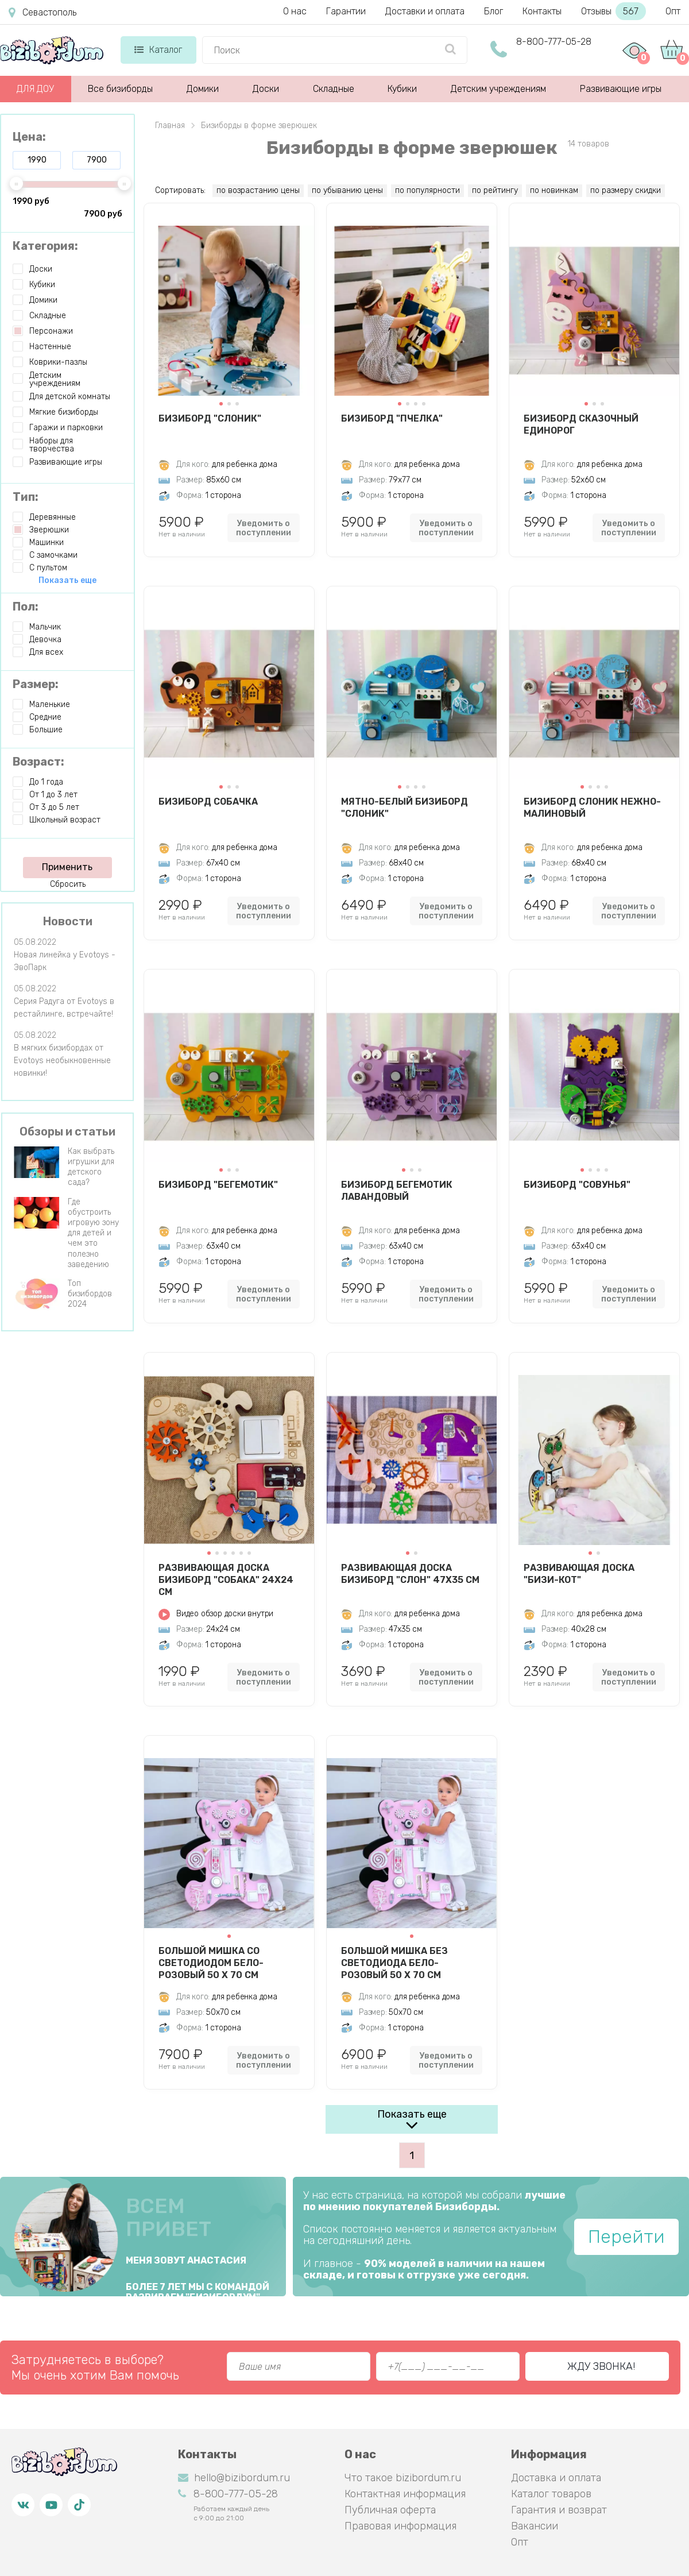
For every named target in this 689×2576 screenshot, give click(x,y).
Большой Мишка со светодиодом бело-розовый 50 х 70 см (211, 1962)
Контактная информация (405, 2494)
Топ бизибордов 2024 (90, 1294)
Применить (67, 867)
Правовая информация (400, 2526)
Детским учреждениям (498, 88)
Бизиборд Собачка (208, 801)
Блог (493, 11)
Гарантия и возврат (559, 2510)
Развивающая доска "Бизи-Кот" (579, 1573)
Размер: (36, 684)
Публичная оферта (390, 2510)
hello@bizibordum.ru (234, 2478)
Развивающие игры (620, 88)
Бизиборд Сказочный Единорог (581, 424)
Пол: (25, 606)
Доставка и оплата (556, 2478)
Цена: (29, 136)
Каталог (158, 49)
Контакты (542, 11)
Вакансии (534, 2526)
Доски (266, 88)
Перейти (626, 2236)
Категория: (45, 246)
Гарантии (346, 11)
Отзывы (613, 11)
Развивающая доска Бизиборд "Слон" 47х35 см (410, 1573)
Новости (67, 921)
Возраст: (38, 761)
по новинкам (554, 190)
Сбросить (68, 884)
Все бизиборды (120, 88)
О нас (295, 11)
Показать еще (412, 2114)
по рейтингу (495, 190)
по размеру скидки (625, 190)
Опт (672, 11)
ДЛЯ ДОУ (35, 88)
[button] (221, 403)
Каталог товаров (551, 2494)
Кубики (402, 88)
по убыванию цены (347, 190)
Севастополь (42, 12)
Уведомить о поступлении (263, 528)
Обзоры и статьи (67, 1131)
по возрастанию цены (258, 190)
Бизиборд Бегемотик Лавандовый (396, 1190)
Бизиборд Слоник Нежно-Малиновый (592, 807)
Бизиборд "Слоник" (209, 418)
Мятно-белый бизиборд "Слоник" (404, 807)
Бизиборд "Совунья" (577, 1184)
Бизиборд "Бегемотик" (218, 1184)
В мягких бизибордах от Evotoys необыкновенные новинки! (62, 1060)
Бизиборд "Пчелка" (392, 418)
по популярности (427, 190)
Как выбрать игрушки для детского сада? (91, 1167)
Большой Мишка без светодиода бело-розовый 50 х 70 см (394, 1962)
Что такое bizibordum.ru (402, 2478)
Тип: (25, 497)
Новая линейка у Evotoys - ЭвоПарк (64, 961)
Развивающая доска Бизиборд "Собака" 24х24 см (225, 1579)
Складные (333, 88)
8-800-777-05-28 (553, 41)
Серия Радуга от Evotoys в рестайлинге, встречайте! (64, 1008)
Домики (203, 88)
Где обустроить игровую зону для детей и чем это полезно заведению (93, 1233)
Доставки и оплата (425, 11)
